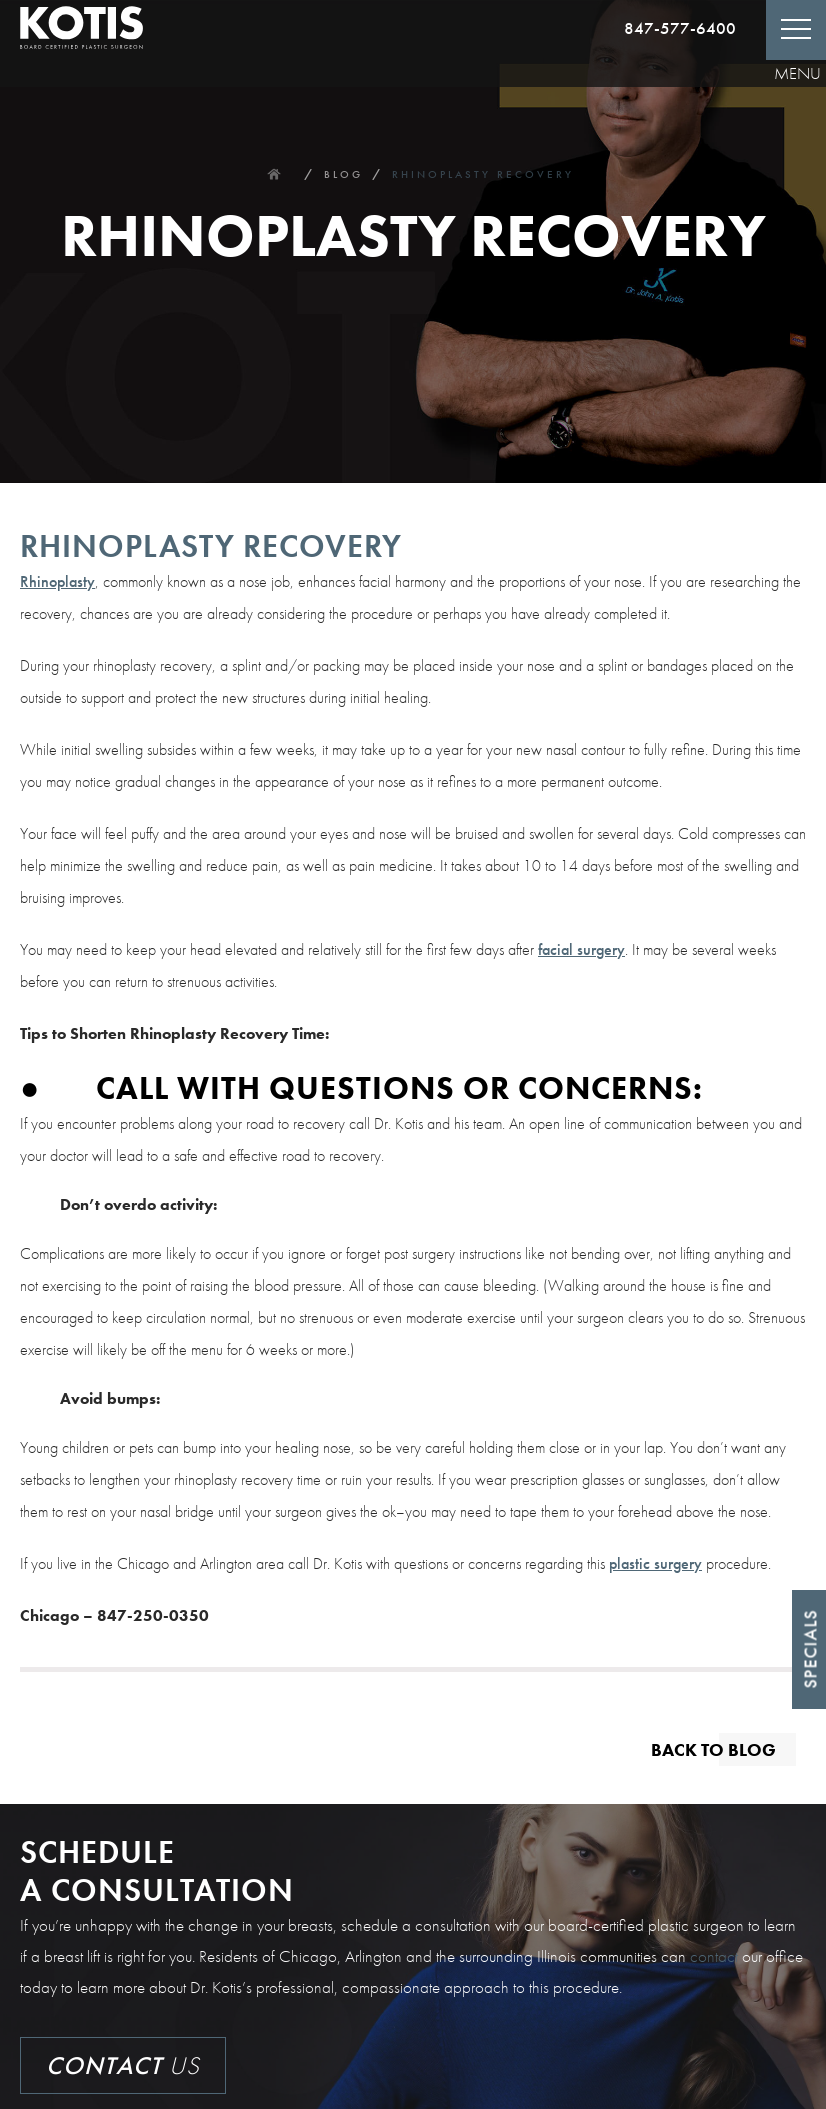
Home (273, 174)
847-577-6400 (680, 28)
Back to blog (713, 1748)
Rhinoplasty (57, 581)
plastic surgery (655, 1563)
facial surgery (581, 949)
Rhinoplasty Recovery (483, 174)
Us (123, 2065)
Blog (343, 174)
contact (714, 1956)
